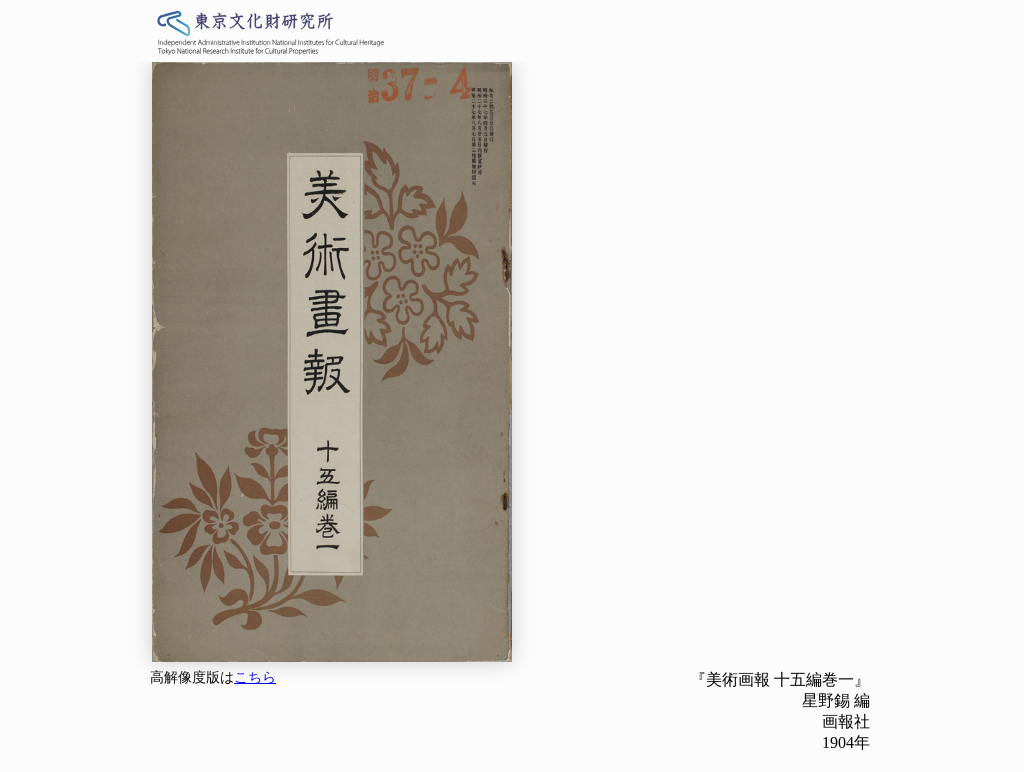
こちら (255, 677)
